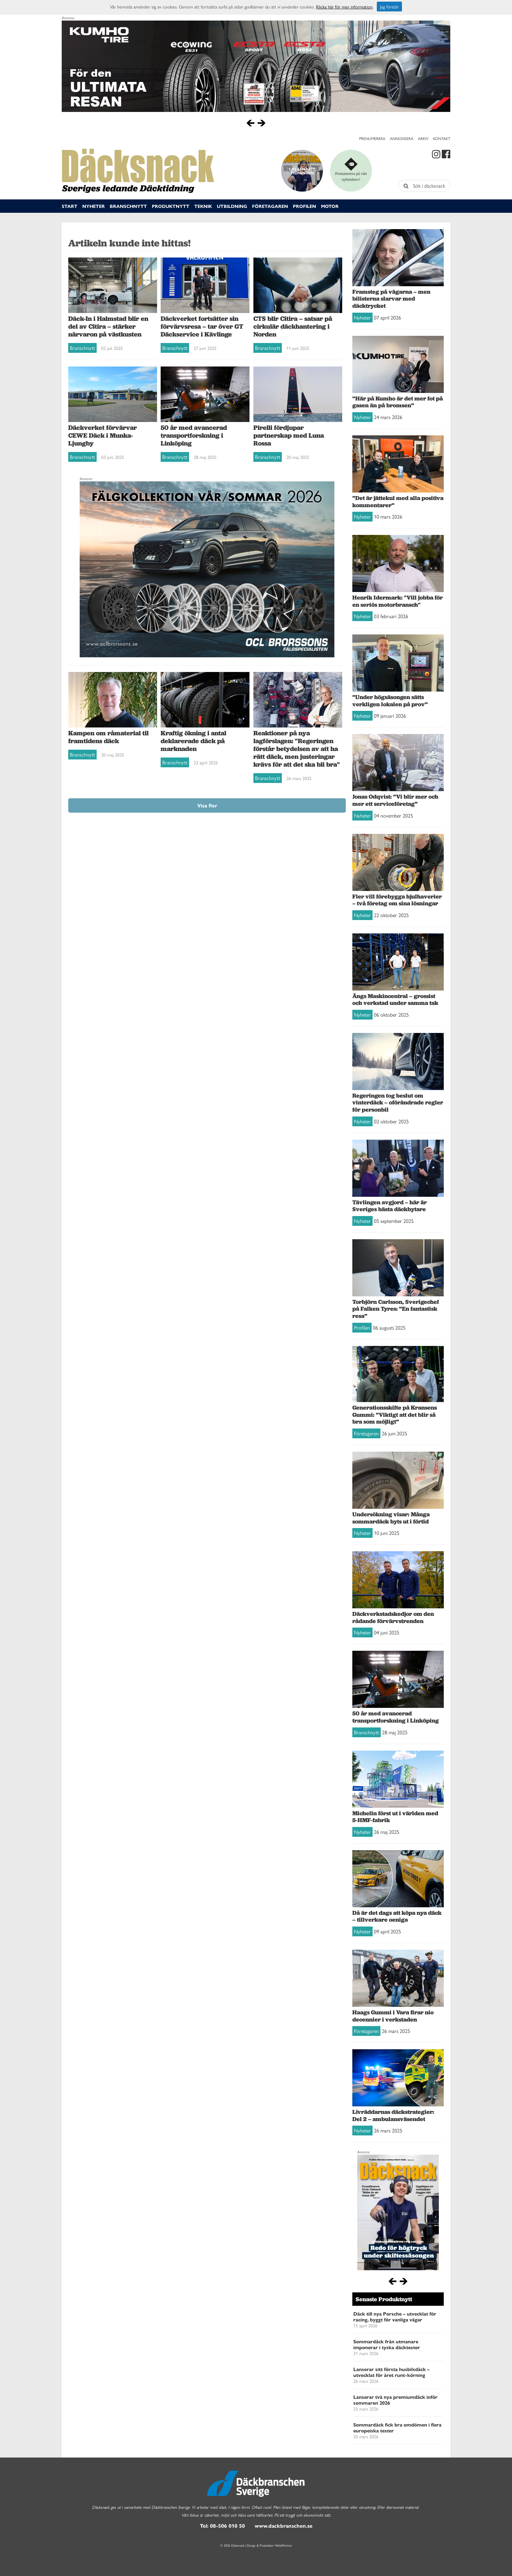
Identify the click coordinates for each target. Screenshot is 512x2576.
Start (69, 206)
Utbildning (232, 206)
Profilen (304, 206)
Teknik (203, 206)
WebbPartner (283, 2545)
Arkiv (423, 138)
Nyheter (93, 206)
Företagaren (270, 206)
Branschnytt (128, 206)
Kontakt (441, 138)
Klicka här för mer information (344, 6)
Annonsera (401, 138)
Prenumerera (372, 138)
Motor (330, 206)
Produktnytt (170, 206)
